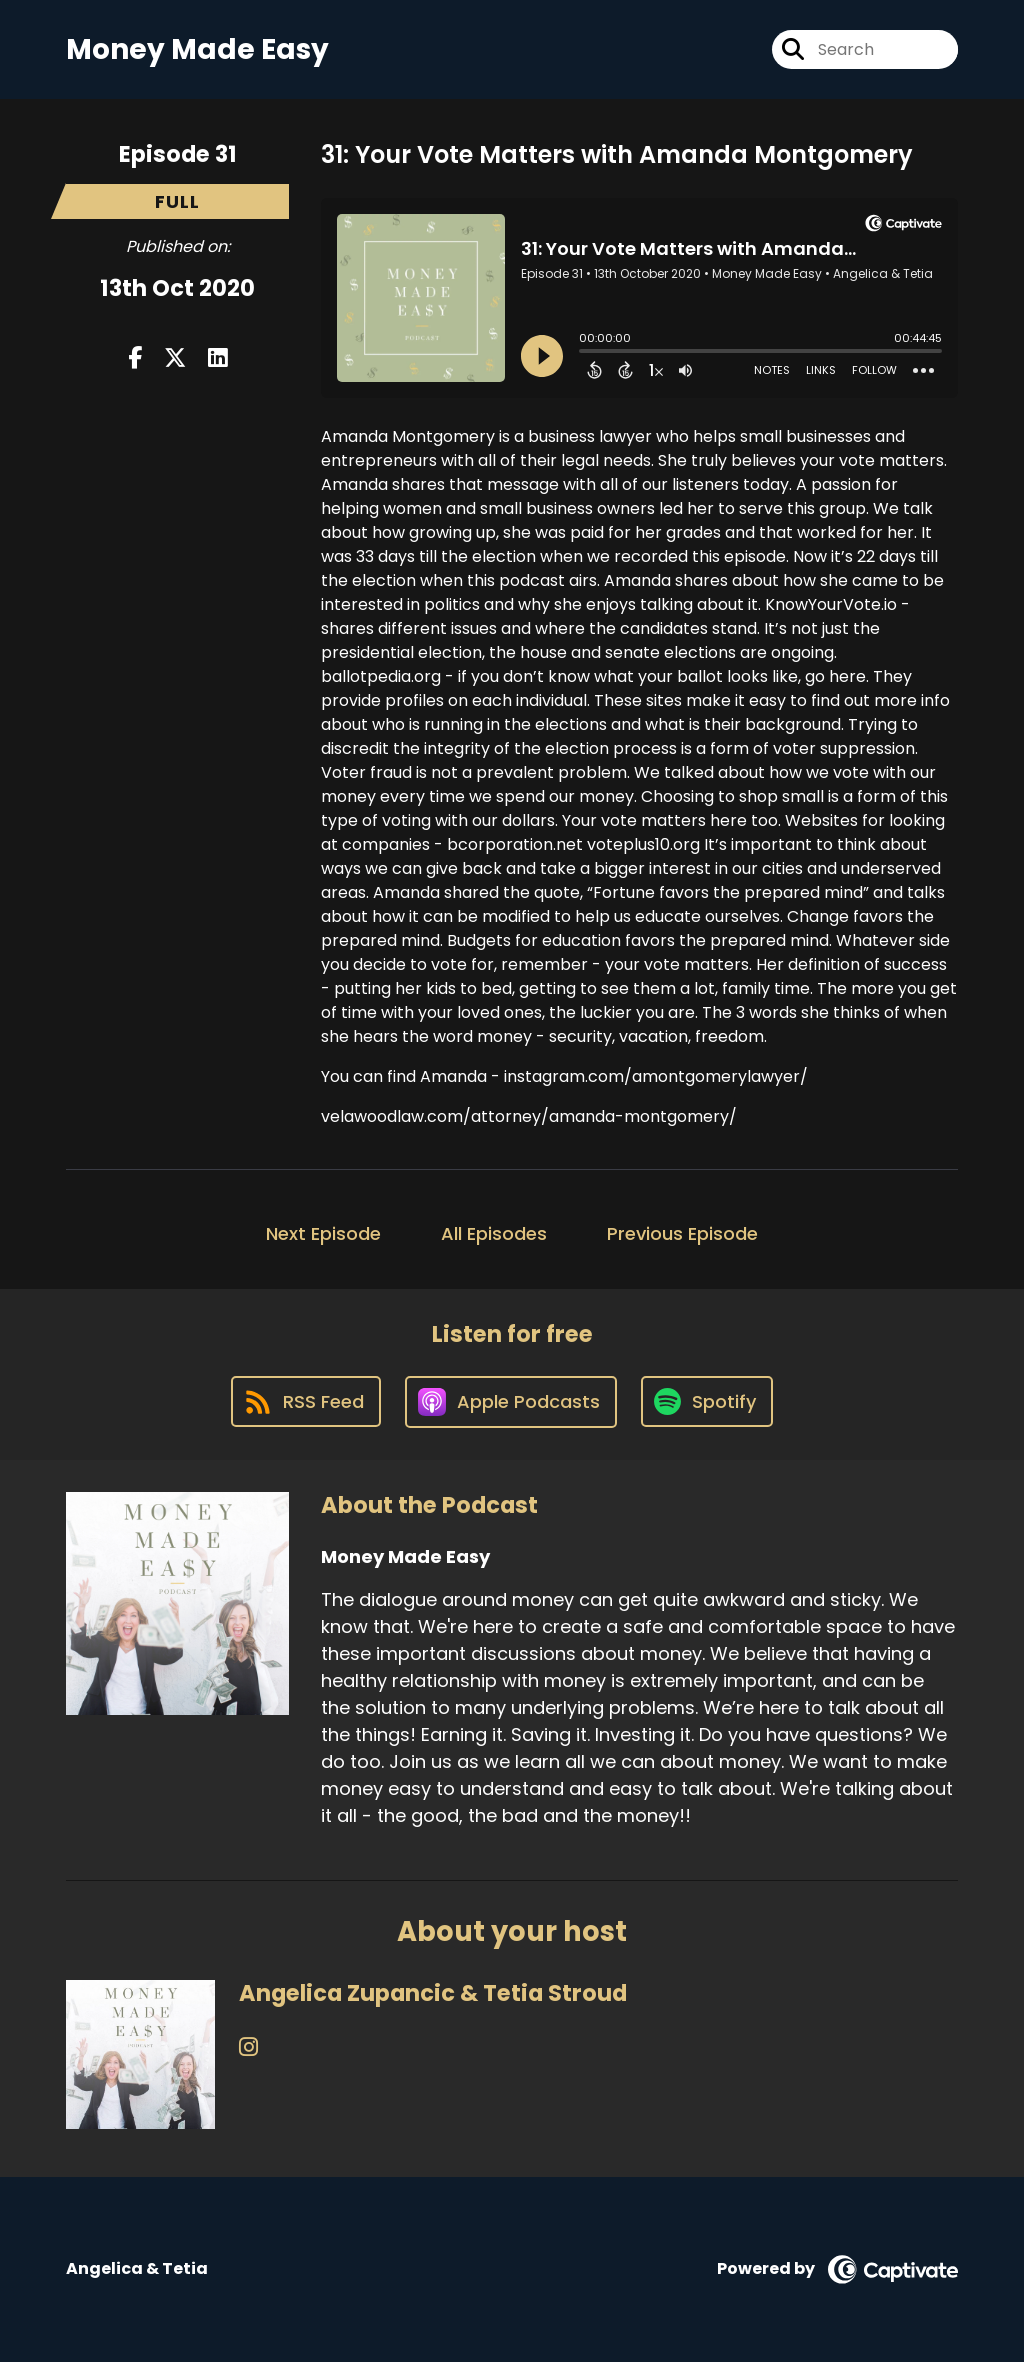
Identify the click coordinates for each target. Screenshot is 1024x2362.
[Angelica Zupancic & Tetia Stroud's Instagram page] (248, 2047)
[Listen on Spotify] (707, 1401)
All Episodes (494, 1233)
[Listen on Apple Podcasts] (511, 1402)
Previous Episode (682, 1233)
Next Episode (323, 1233)
